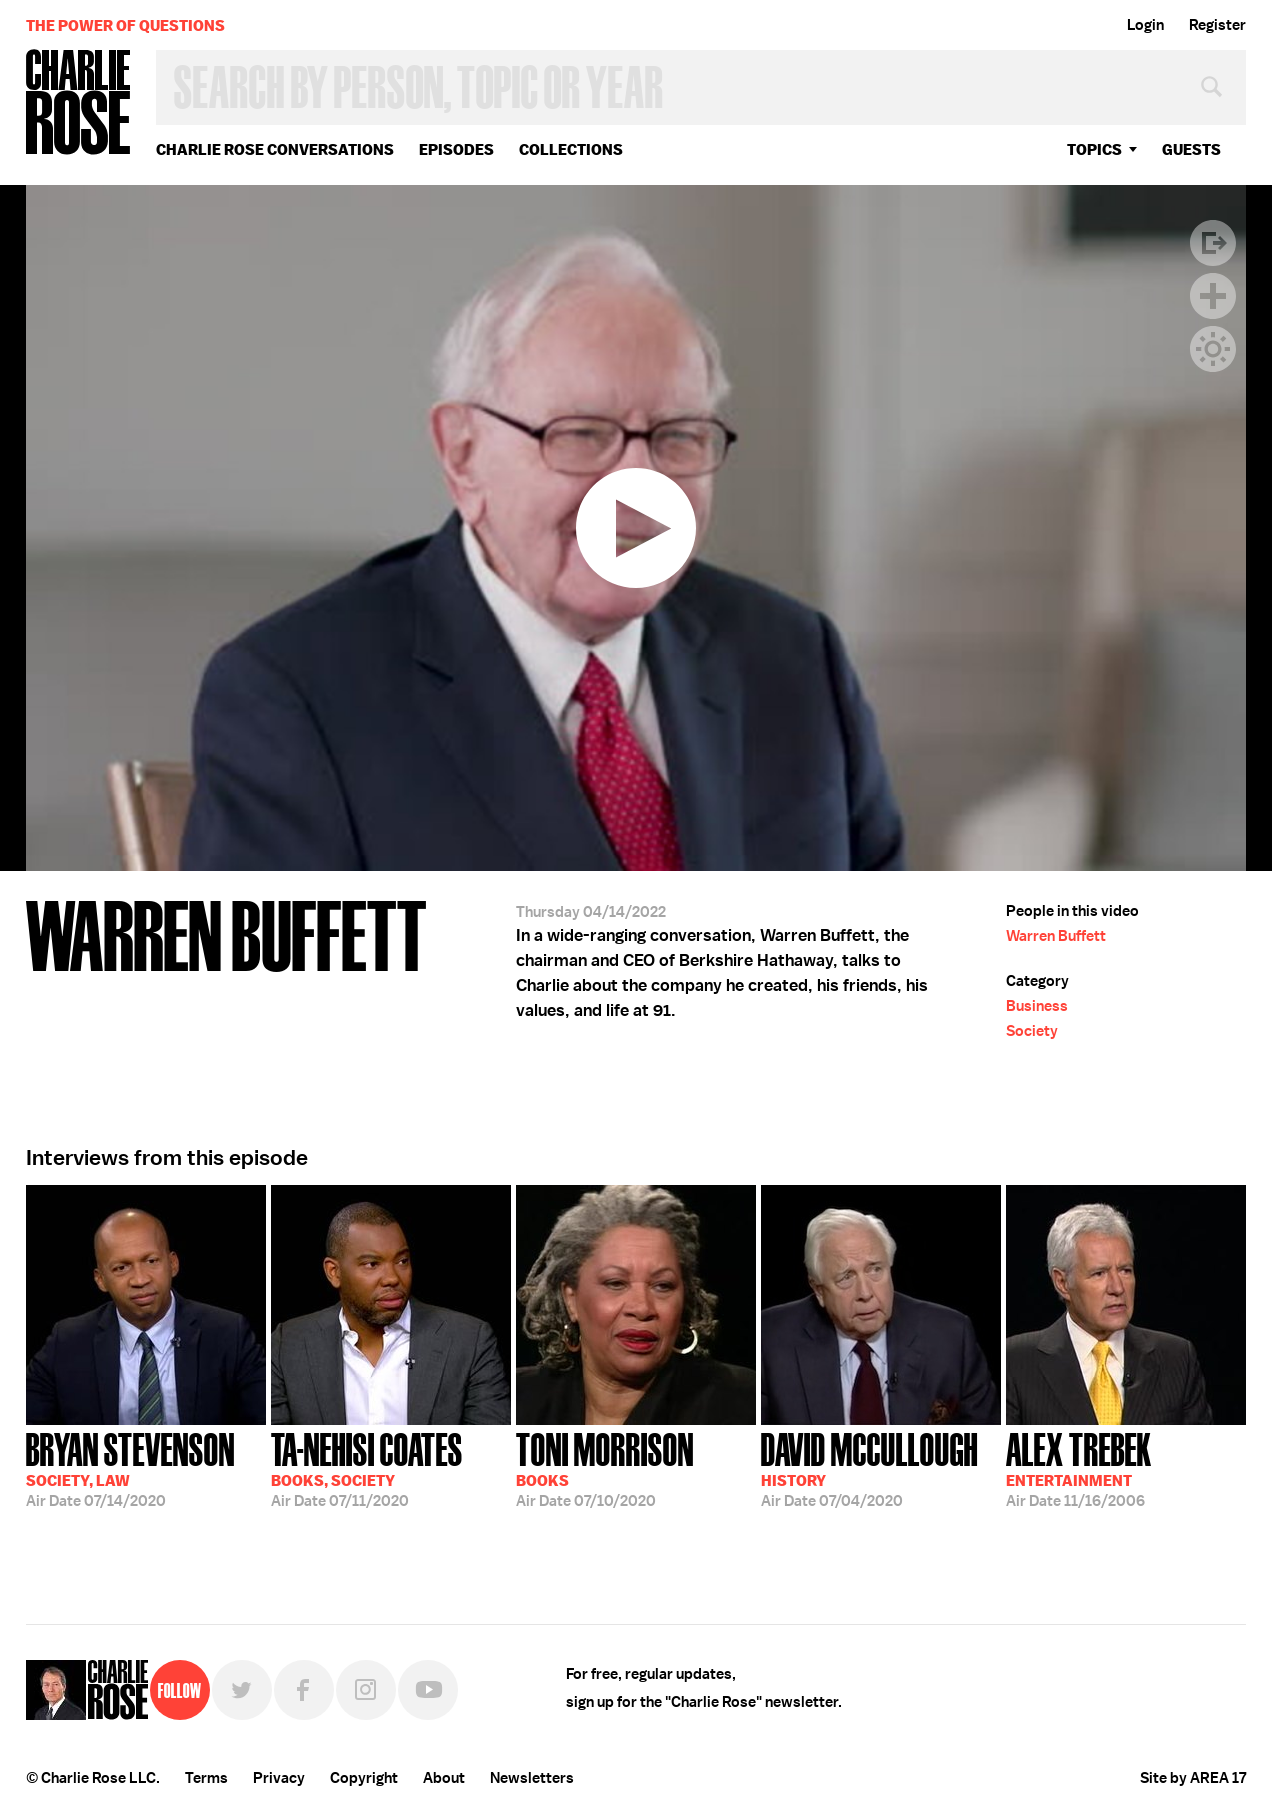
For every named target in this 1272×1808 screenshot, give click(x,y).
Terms (206, 1778)
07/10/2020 (605, 1468)
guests (1191, 149)
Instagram (366, 1690)
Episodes (456, 149)
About (444, 1778)
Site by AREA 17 (1193, 1778)
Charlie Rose (79, 103)
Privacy (279, 1778)
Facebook (304, 1690)
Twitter (242, 1690)
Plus (1213, 296)
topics (1094, 149)
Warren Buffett (1056, 936)
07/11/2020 (367, 1468)
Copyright (364, 1778)
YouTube (428, 1690)
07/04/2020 (869, 1468)
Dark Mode (1213, 349)
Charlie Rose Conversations (275, 149)
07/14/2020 (130, 1468)
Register (1217, 25)
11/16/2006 (1079, 1468)
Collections (571, 149)
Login (1145, 25)
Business (1037, 1006)
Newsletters (532, 1778)
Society (1032, 1031)
